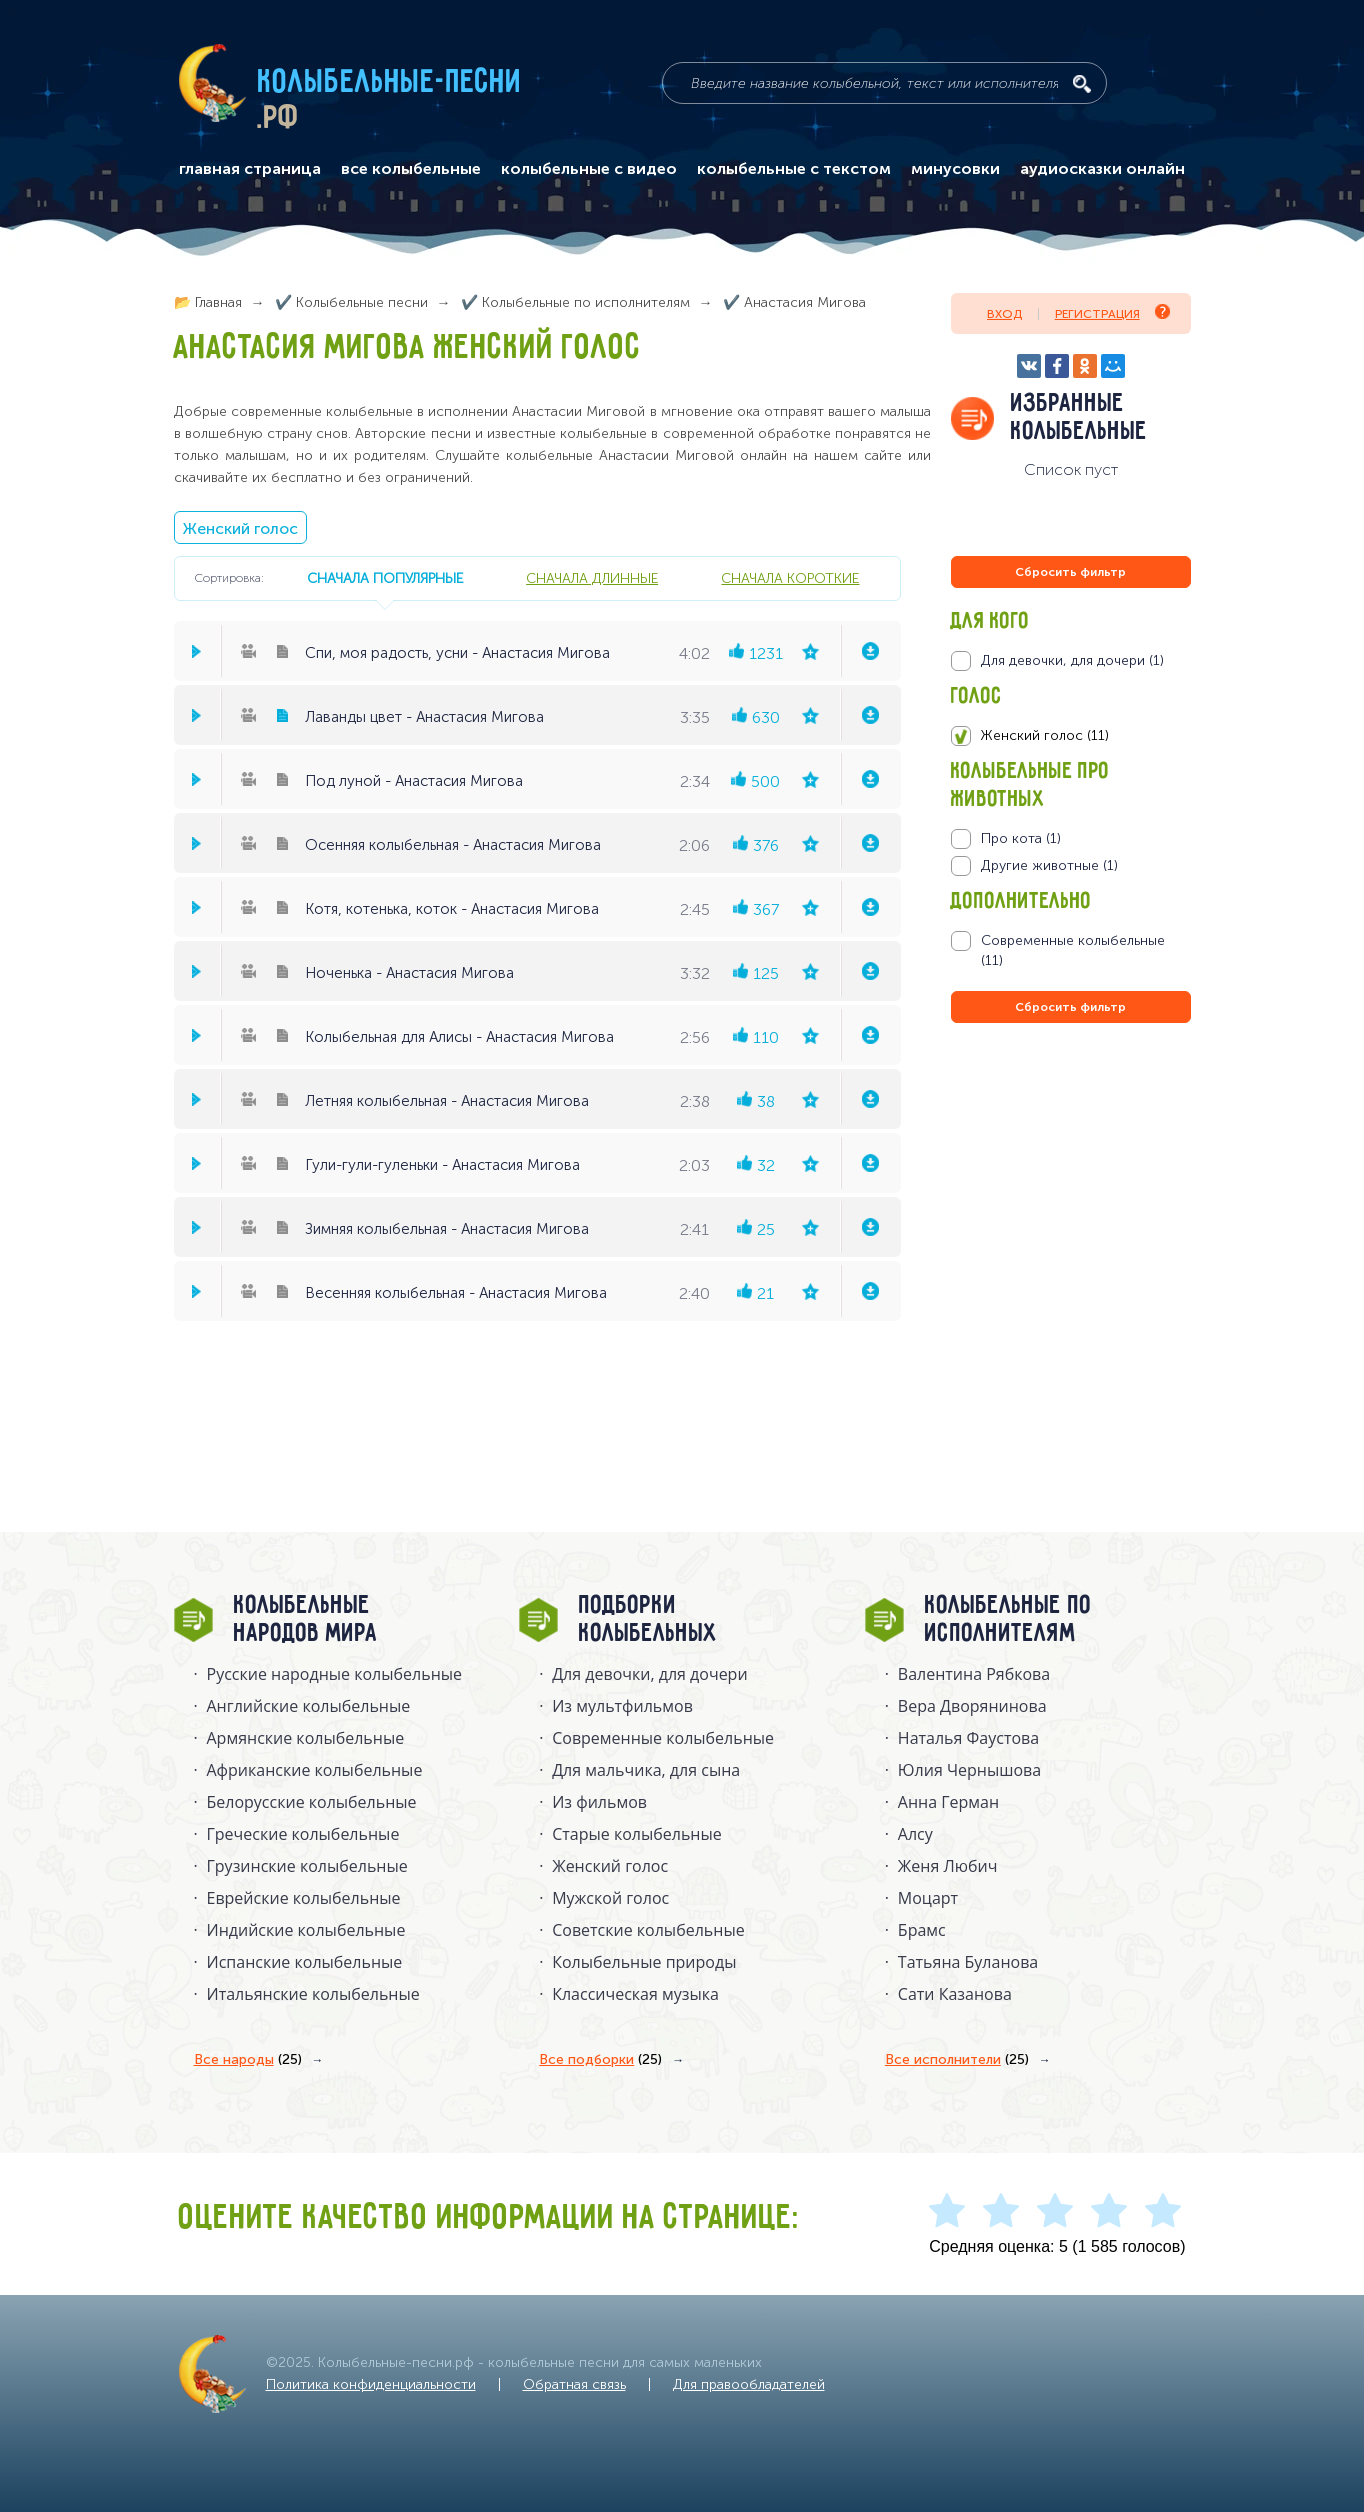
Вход (1004, 314)
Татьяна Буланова (968, 1962)
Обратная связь (574, 2384)
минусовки (955, 169)
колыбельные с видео (589, 169)
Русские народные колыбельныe (335, 1674)
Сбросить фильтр (1070, 572)
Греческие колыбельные (303, 1834)
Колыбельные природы (644, 1962)
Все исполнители (957, 2060)
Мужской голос (610, 1898)
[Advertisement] (1071, 1243)
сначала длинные (592, 578)
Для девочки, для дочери (649, 1674)
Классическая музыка (635, 1994)
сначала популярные (385, 578)
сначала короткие (790, 578)
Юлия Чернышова (969, 1770)
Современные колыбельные (663, 1738)
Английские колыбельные (309, 1706)
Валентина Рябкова (974, 1674)
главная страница (250, 169)
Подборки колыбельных (648, 1620)
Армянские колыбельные (306, 1738)
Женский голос (240, 528)
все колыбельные (411, 169)
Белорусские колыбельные (312, 1802)
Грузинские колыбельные (307, 1866)
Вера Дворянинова (972, 1706)
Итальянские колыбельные (313, 1994)
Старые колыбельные (637, 1834)
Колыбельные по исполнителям (1008, 1620)
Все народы (248, 2060)
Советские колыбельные (648, 1930)
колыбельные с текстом (794, 169)
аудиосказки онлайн (1102, 169)
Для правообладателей (749, 2384)
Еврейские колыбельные (304, 1898)
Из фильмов (599, 1802)
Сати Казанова (955, 1994)
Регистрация (1112, 312)
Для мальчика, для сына (646, 1770)
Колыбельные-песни (390, 83)
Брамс (922, 1930)
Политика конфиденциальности (371, 2384)
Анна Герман (948, 1802)
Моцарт (928, 1898)
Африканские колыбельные (315, 1770)
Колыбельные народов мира (306, 1620)
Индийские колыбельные (306, 1930)
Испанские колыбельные (305, 1962)
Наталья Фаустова (968, 1738)
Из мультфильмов (622, 1706)
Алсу (915, 1834)
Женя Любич (948, 1866)
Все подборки (600, 2060)
